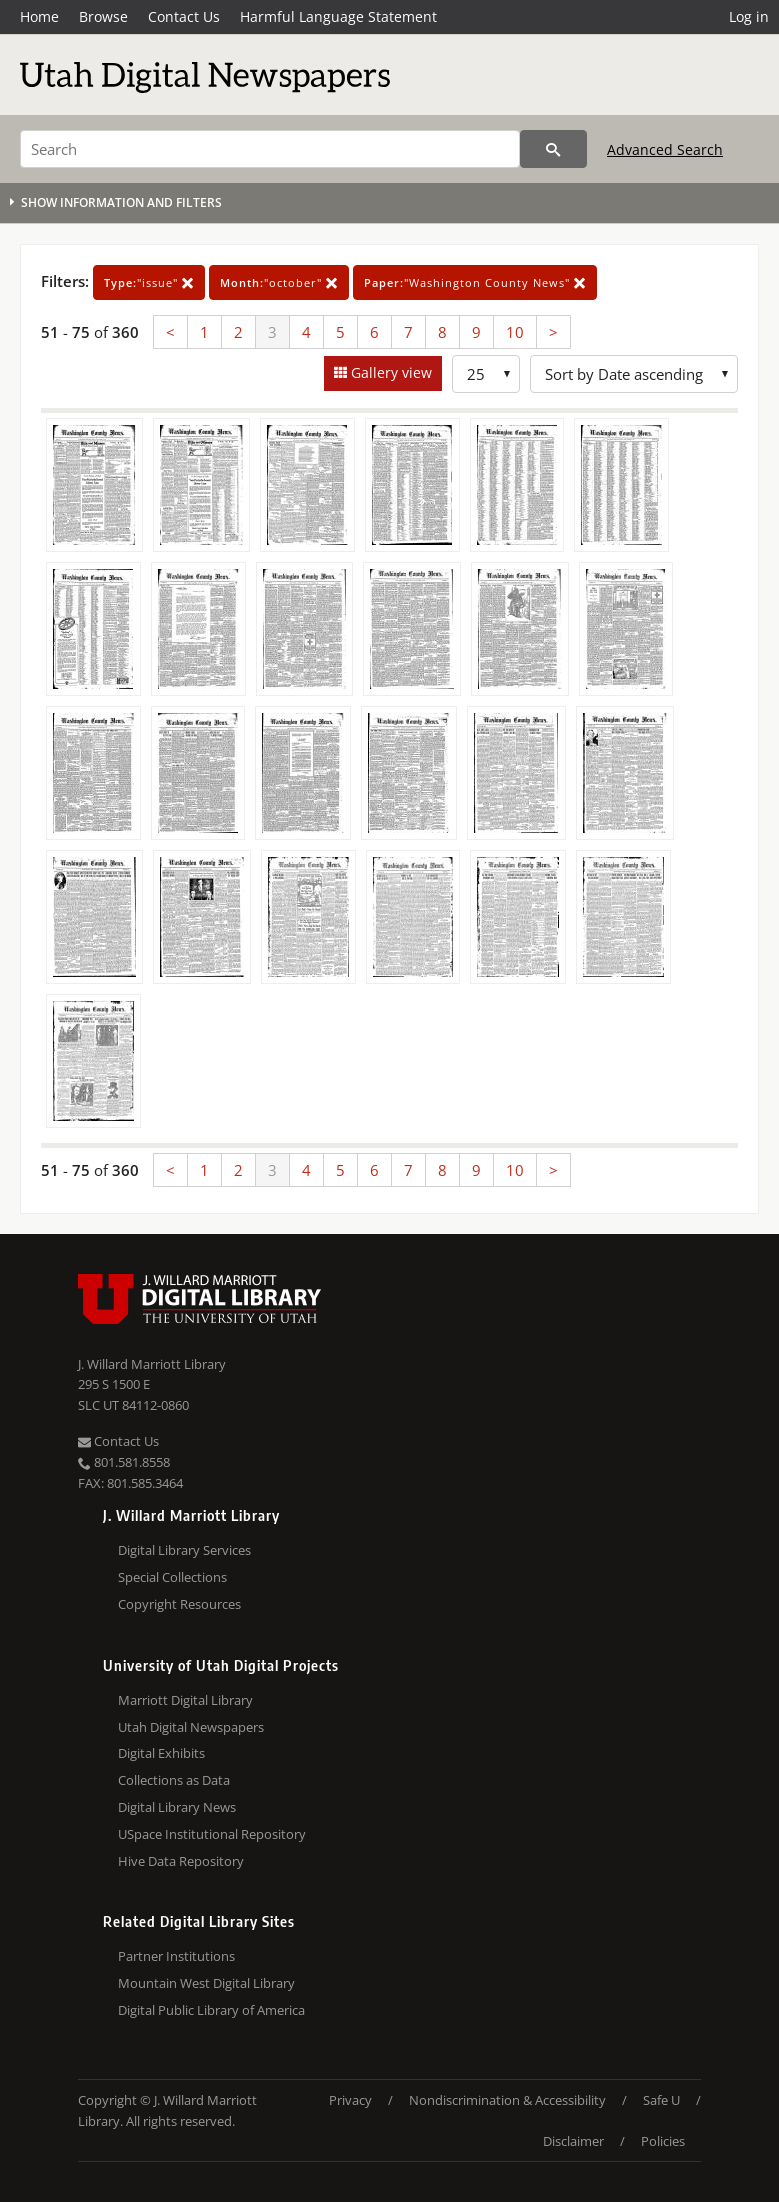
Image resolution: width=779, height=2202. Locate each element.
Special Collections (172, 1577)
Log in (749, 16)
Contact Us (184, 16)
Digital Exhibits (161, 1753)
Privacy (350, 2100)
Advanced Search (665, 149)
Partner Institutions (176, 1956)
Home (39, 16)
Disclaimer (573, 2141)
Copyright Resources (179, 1604)
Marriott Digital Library (185, 1700)
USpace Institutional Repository (212, 1834)
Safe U (661, 2100)
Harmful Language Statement (338, 16)
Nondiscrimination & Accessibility (507, 2100)
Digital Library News (177, 1807)
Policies (663, 2141)
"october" (279, 282)
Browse (103, 16)
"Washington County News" (475, 282)
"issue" (149, 282)
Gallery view (389, 372)
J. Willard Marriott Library (152, 1364)
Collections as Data (174, 1780)
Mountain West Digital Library (206, 1983)
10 (515, 332)
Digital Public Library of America (211, 2010)
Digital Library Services (184, 1550)
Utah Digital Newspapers (191, 1727)
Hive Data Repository (181, 1861)
